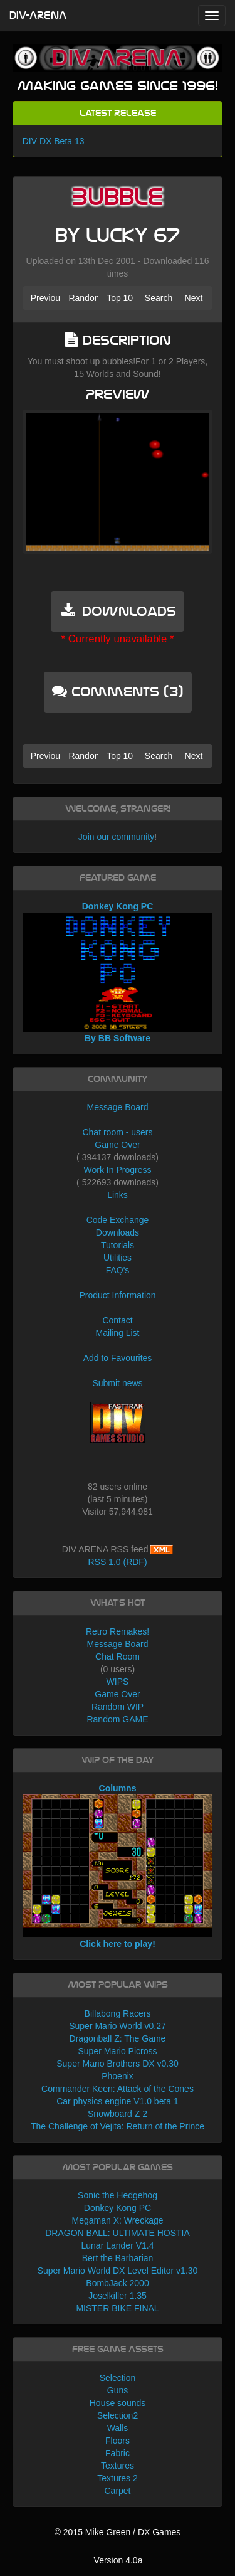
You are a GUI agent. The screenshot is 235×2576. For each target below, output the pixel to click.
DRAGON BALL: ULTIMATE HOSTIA (117, 2233)
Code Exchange (117, 1220)
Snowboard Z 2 (117, 2114)
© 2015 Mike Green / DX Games (118, 2532)
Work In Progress (118, 1170)
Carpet (117, 2491)
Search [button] (158, 298)
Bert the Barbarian (118, 2258)
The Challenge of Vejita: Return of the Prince (117, 2126)
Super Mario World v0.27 (117, 2026)
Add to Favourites (117, 1358)
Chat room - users (117, 1132)
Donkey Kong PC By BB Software (118, 972)
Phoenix (117, 2076)
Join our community (116, 837)
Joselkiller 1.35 (117, 2296)
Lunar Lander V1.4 (117, 2245)
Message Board (117, 1107)
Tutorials (117, 1245)
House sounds (118, 2403)
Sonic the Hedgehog (117, 2195)
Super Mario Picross (117, 2051)
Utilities (117, 1258)
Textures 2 (117, 2478)
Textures (117, 2466)
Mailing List (117, 1333)
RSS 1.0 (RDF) (117, 1562)
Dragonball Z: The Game (118, 2038)
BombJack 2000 (117, 2283)
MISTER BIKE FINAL (117, 2308)
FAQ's (118, 1270)
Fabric (117, 2453)
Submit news (117, 1383)
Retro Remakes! (117, 1631)
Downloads (117, 1232)
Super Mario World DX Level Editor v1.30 (118, 2271)
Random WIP (117, 1707)
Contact (117, 1320)
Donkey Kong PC (117, 2208)
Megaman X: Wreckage (117, 2220)
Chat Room (117, 1656)
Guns (117, 2390)
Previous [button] (46, 298)
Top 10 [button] (120, 298)
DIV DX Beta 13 (54, 141)
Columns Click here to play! (118, 1866)
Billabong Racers (118, 2013)
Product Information (117, 1295)
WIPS (118, 1682)
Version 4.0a (118, 2560)
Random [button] (83, 298)
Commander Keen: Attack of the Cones (117, 2089)
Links (117, 1195)
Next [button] (194, 298)
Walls (117, 2428)
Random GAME (117, 1719)
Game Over (117, 1145)
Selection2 (117, 2415)
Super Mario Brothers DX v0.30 (117, 2064)
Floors (117, 2441)
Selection (118, 2378)
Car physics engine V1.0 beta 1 (117, 2101)
